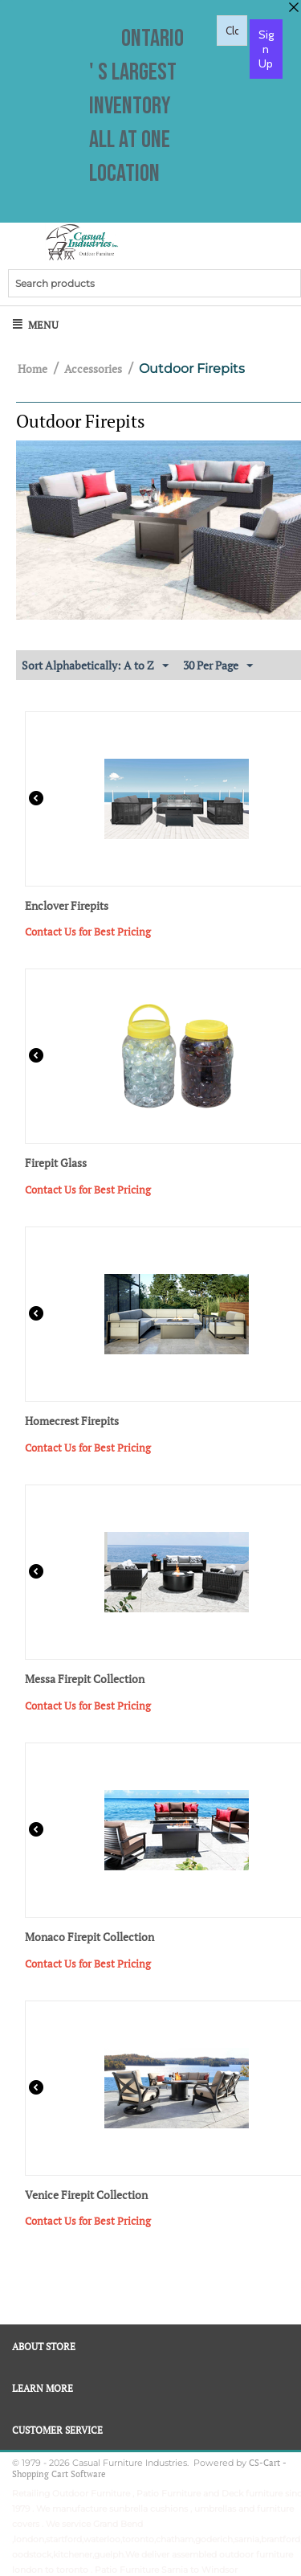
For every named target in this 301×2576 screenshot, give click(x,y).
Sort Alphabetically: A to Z (95, 665)
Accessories (93, 368)
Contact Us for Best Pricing (88, 931)
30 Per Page (218, 665)
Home (32, 368)
